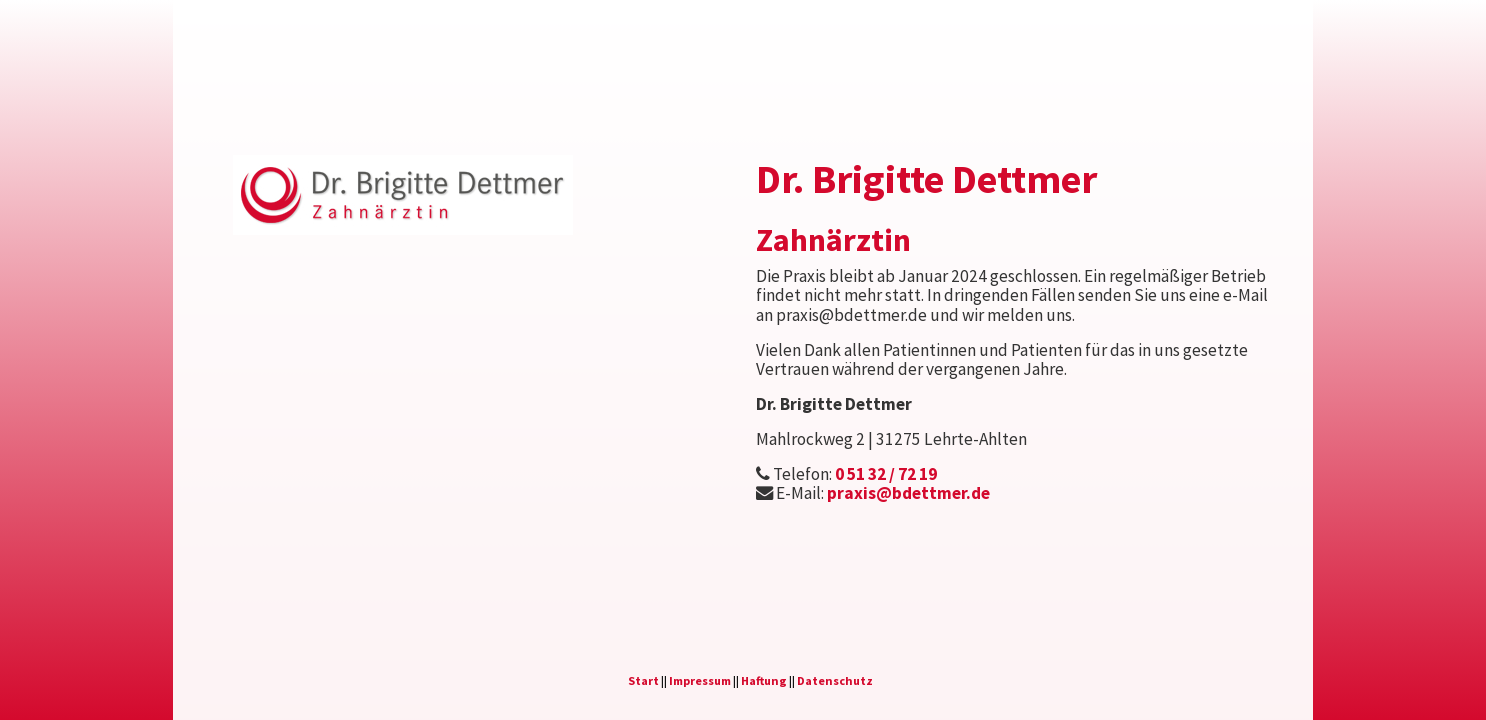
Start (643, 680)
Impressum (700, 680)
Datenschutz (835, 680)
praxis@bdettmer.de (908, 493)
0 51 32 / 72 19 (886, 474)
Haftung (764, 680)
